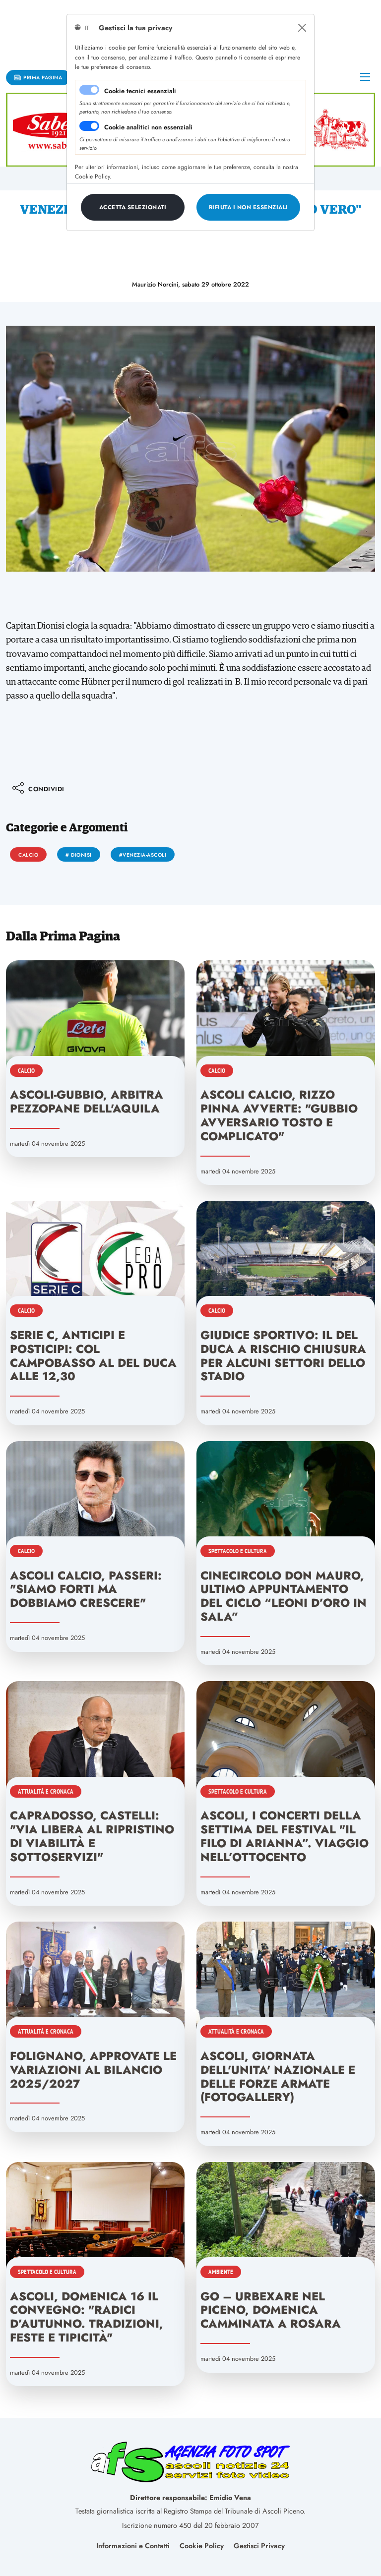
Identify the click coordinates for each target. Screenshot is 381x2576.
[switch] (89, 126)
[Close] (302, 28)
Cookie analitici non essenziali (148, 127)
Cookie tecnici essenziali (140, 91)
